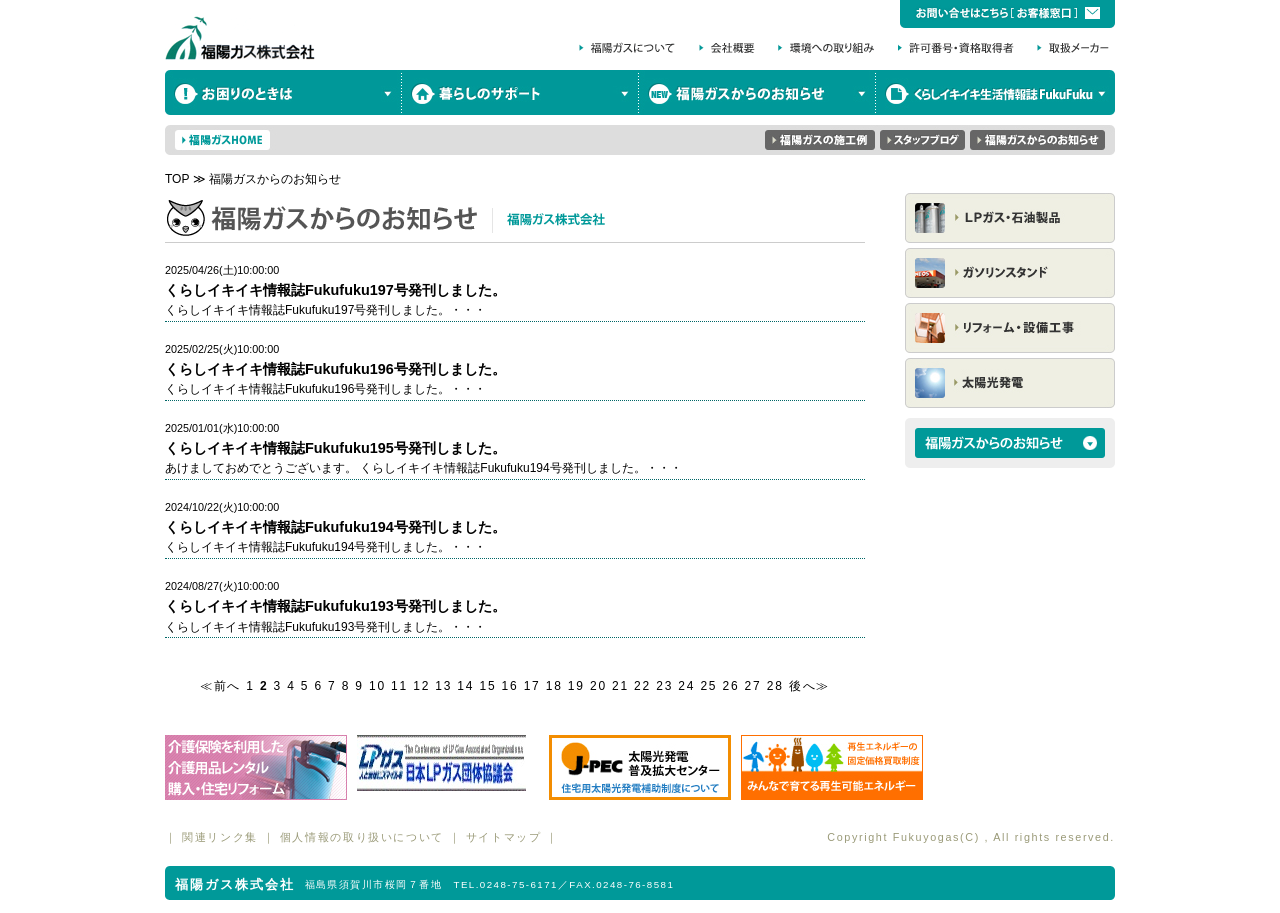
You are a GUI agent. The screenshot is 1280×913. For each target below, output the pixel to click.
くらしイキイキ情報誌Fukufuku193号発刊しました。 (335, 606)
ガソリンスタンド (1010, 273)
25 (708, 686)
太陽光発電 (1010, 383)
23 (664, 686)
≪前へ (220, 686)
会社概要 (730, 48)
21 (620, 686)
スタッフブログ (922, 140)
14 (465, 686)
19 (576, 686)
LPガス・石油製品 (1010, 218)
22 (642, 686)
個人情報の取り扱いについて (362, 837)
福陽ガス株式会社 (240, 35)
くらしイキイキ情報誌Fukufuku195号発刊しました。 (335, 448)
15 (487, 686)
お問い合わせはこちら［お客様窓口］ (1007, 14)
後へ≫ (809, 686)
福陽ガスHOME (222, 140)
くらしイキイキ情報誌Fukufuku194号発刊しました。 (335, 527)
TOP (177, 179)
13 (443, 686)
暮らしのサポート (520, 92)
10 (377, 686)
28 (775, 686)
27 (753, 686)
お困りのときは (283, 92)
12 (421, 686)
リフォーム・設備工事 (1010, 328)
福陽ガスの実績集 (820, 140)
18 (554, 686)
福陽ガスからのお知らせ (757, 92)
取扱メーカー (1072, 48)
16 (510, 686)
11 (399, 686)
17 (532, 686)
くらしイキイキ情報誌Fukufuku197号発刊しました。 (335, 290)
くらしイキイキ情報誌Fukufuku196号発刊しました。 (335, 369)
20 (598, 686)
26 (730, 686)
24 (686, 686)
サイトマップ (504, 837)
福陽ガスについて (627, 47)
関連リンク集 (220, 837)
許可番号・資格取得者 (960, 48)
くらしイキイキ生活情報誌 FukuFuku (995, 92)
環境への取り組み (830, 48)
